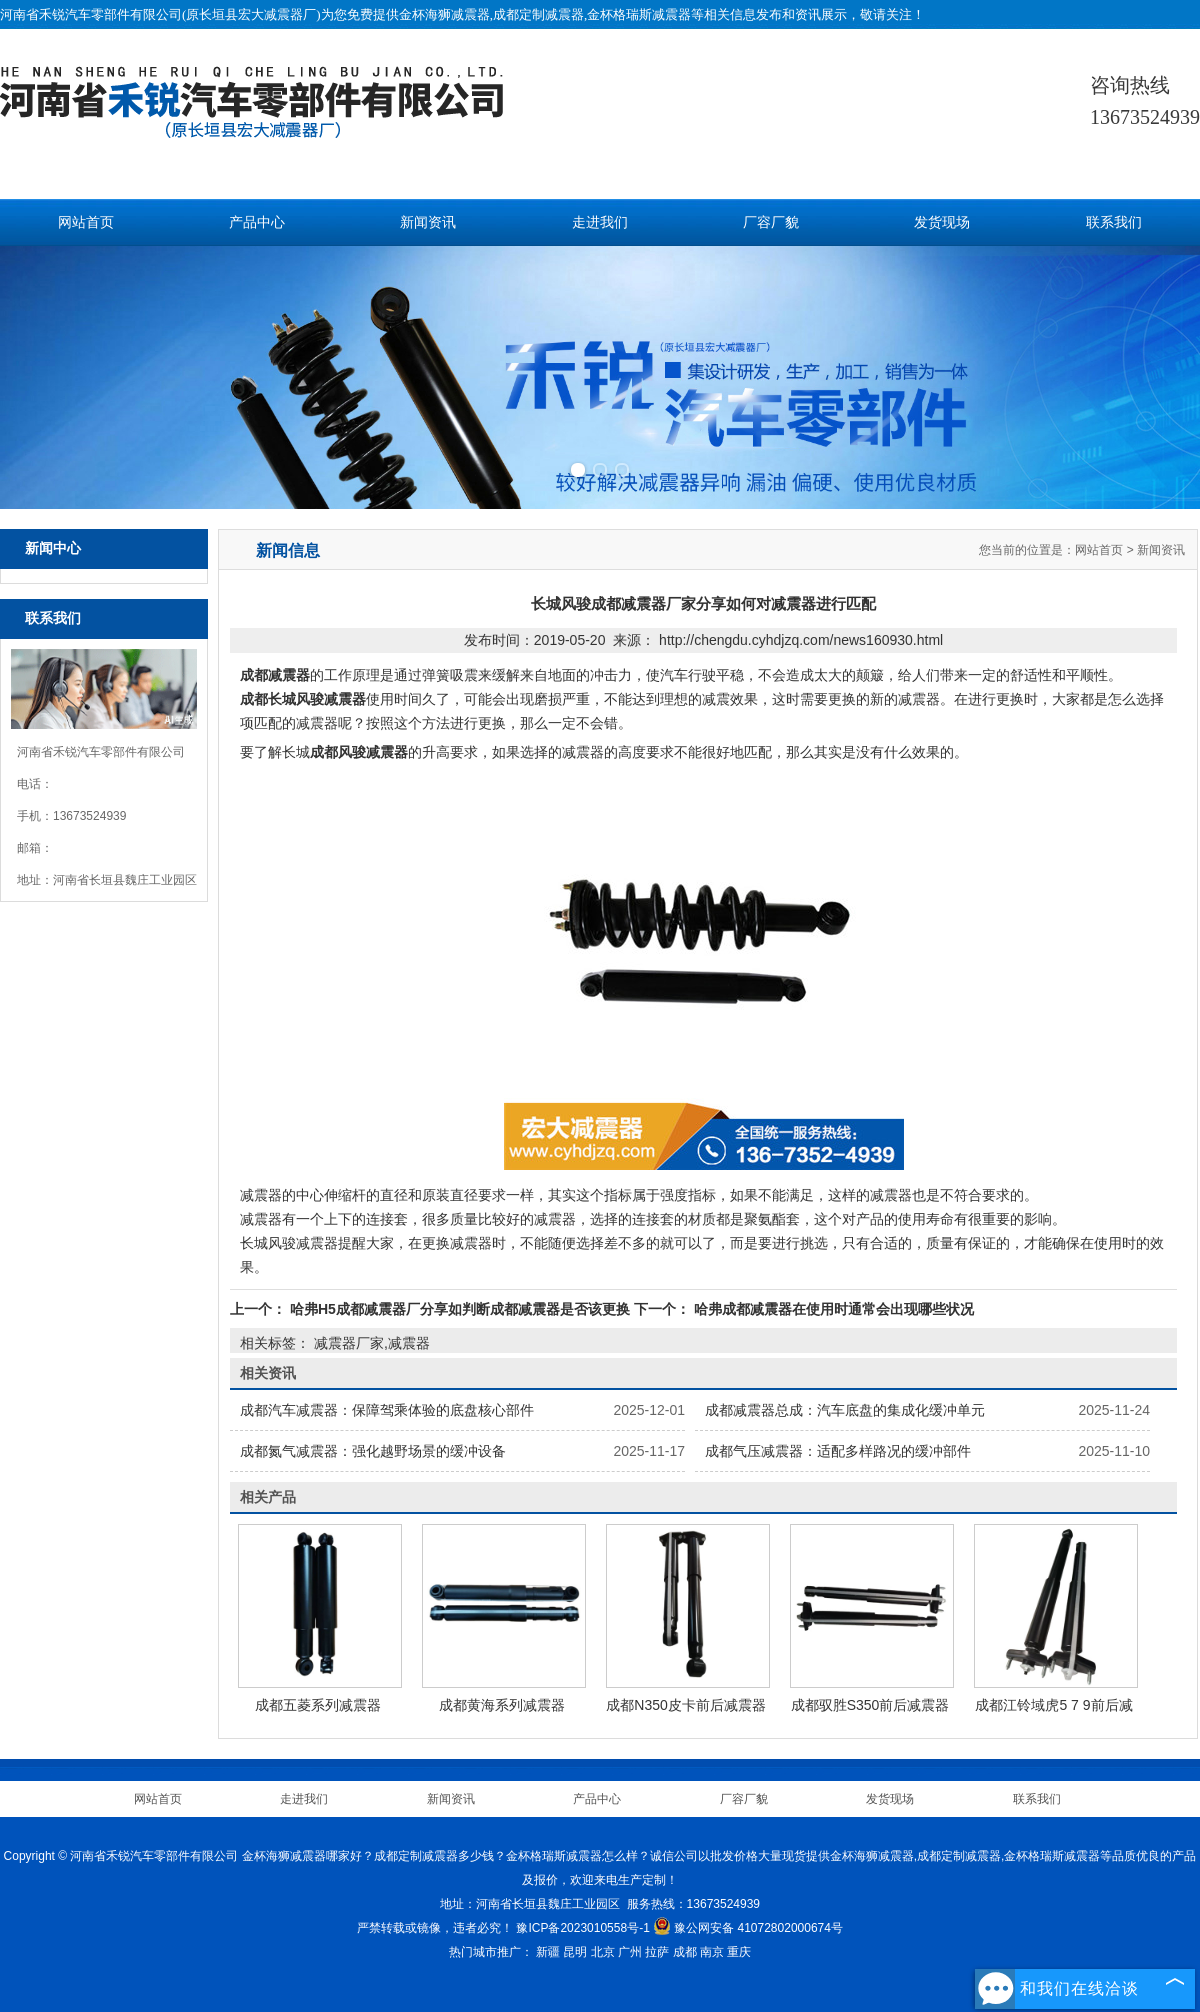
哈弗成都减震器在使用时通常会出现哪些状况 (832, 1309)
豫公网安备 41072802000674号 (748, 1928)
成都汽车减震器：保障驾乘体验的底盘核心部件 (387, 1410)
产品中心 (257, 222)
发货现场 (942, 222)
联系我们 (1114, 222)
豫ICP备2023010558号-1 (582, 1928)
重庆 (739, 1952)
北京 (603, 1952)
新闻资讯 (428, 222)
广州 (630, 1952)
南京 (712, 1952)
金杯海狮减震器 (444, 14)
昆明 (575, 1952)
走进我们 (600, 222)
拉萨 (657, 1952)
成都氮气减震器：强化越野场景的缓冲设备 (373, 1451)
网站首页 (86, 222)
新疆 (548, 1952)
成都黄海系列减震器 (502, 1705)
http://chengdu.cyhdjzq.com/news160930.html (801, 640)
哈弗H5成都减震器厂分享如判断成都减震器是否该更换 (460, 1309)
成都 (685, 1952)
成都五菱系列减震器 (318, 1705)
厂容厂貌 (771, 222)
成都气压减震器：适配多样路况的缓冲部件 (838, 1451)
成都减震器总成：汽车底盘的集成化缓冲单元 (845, 1410)
